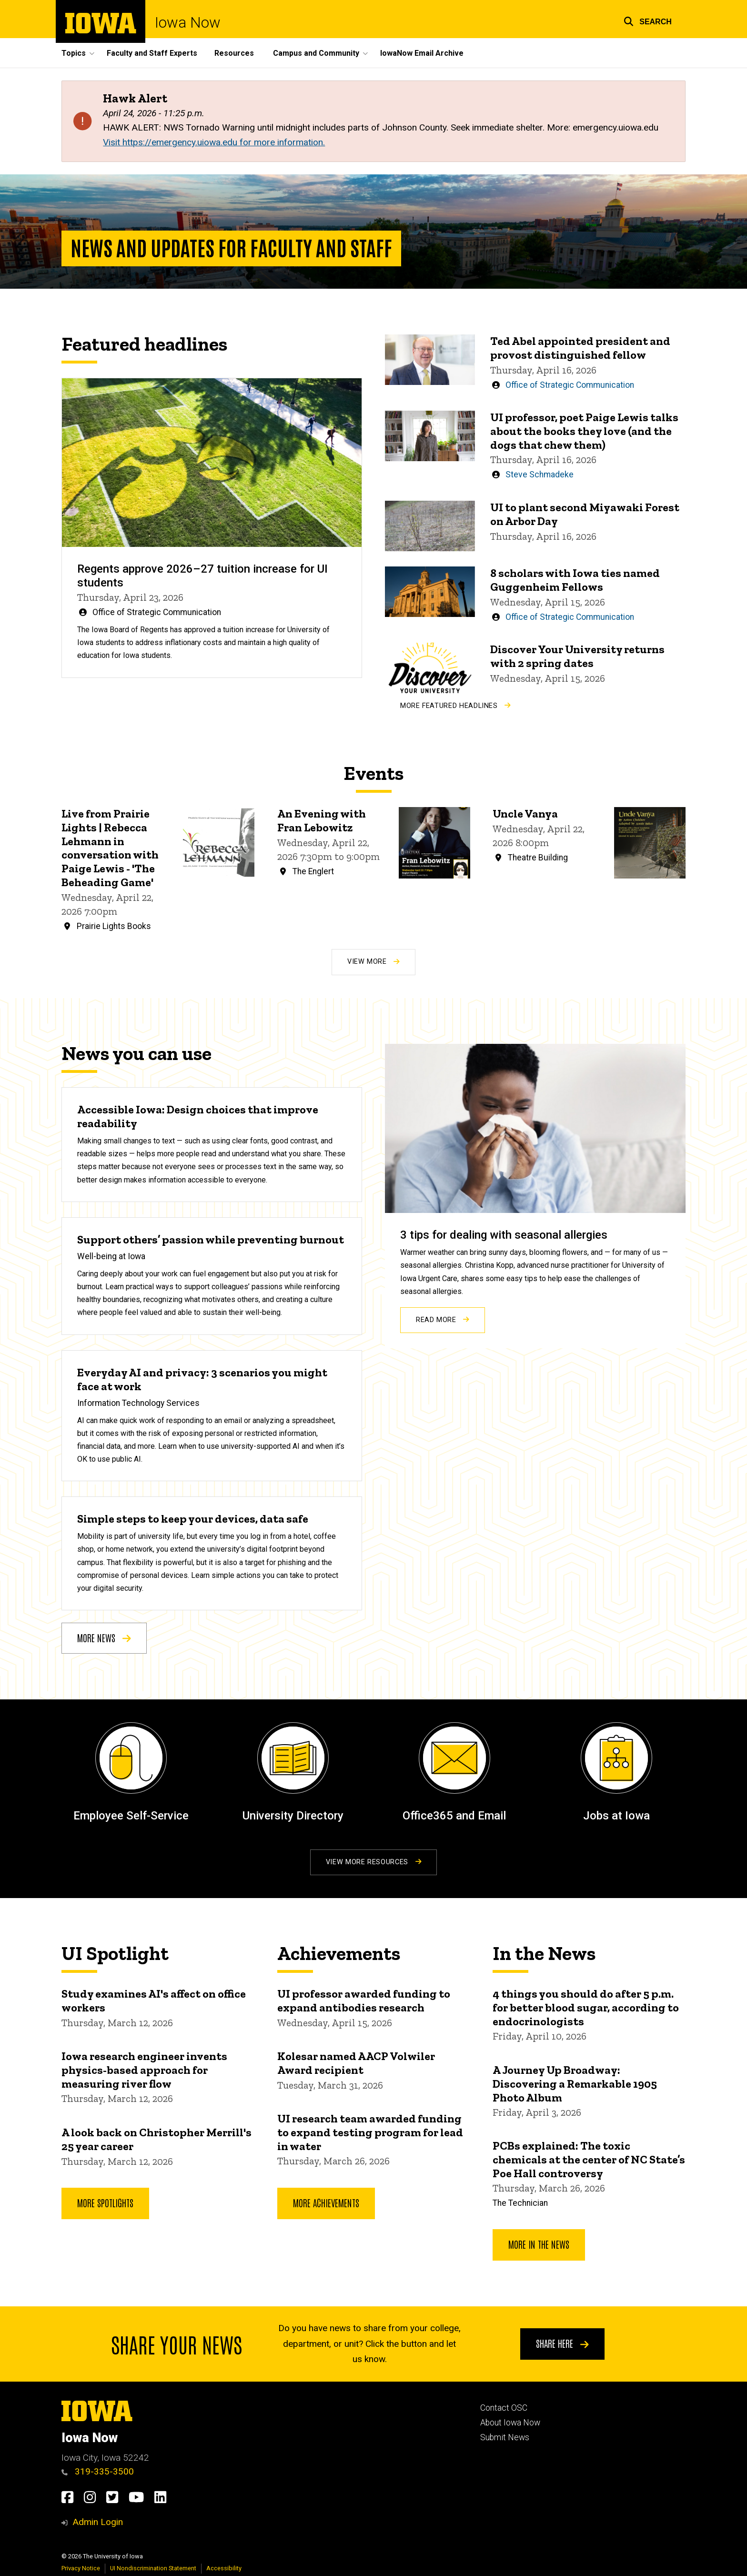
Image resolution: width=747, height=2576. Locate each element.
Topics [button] (73, 53)
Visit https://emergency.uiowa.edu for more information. (214, 142)
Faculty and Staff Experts (152, 53)
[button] (648, 20)
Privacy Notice (80, 2568)
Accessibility (224, 2568)
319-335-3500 (97, 2471)
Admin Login (97, 2521)
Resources (234, 53)
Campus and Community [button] (316, 53)
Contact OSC (503, 2408)
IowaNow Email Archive (422, 53)
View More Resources (373, 1862)
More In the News (538, 2244)
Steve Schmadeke (539, 474)
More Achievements (326, 2202)
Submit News (504, 2437)
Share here (562, 2343)
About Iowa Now (510, 2422)
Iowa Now (188, 22)
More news (104, 1637)
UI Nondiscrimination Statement (153, 2568)
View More (373, 962)
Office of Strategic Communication (156, 612)
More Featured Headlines (455, 705)
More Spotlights (105, 2202)
